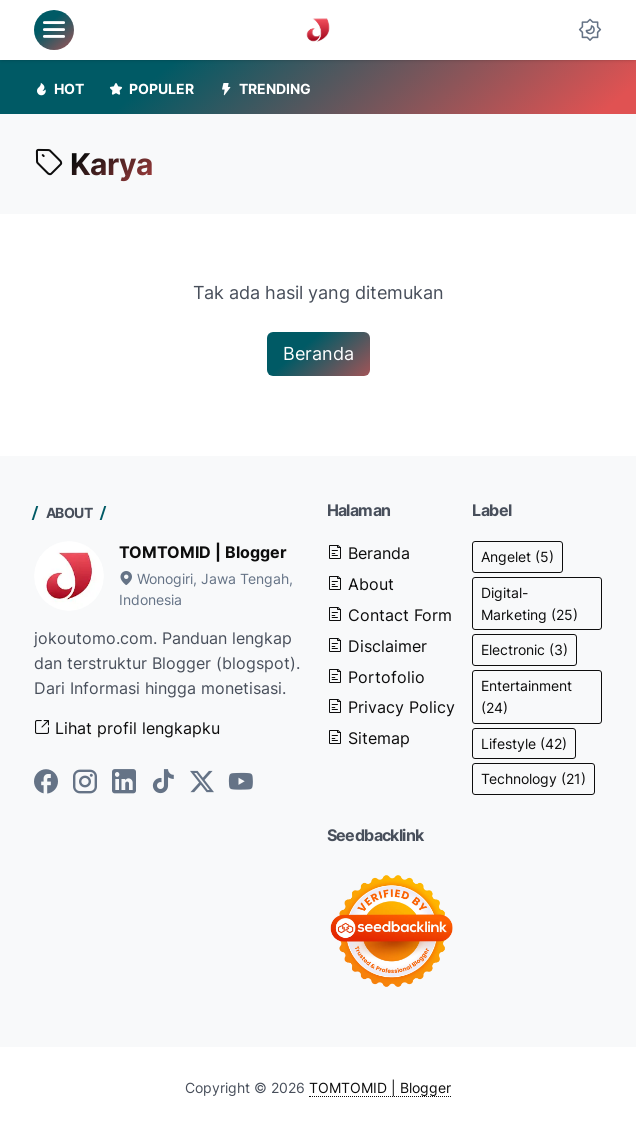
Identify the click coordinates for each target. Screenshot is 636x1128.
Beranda (318, 353)
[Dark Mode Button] (590, 30)
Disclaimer (377, 646)
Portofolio (376, 677)
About (360, 584)
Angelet (517, 556)
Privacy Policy (391, 707)
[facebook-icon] (46, 783)
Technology (533, 778)
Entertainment (526, 696)
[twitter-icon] (202, 783)
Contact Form (389, 615)
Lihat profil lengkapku (127, 728)
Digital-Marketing (529, 603)
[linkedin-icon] (124, 783)
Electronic (524, 649)
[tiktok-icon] (163, 783)
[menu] (54, 30)
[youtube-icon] (241, 783)
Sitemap (368, 738)
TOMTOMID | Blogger (203, 552)
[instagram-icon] (85, 783)
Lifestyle (524, 743)
